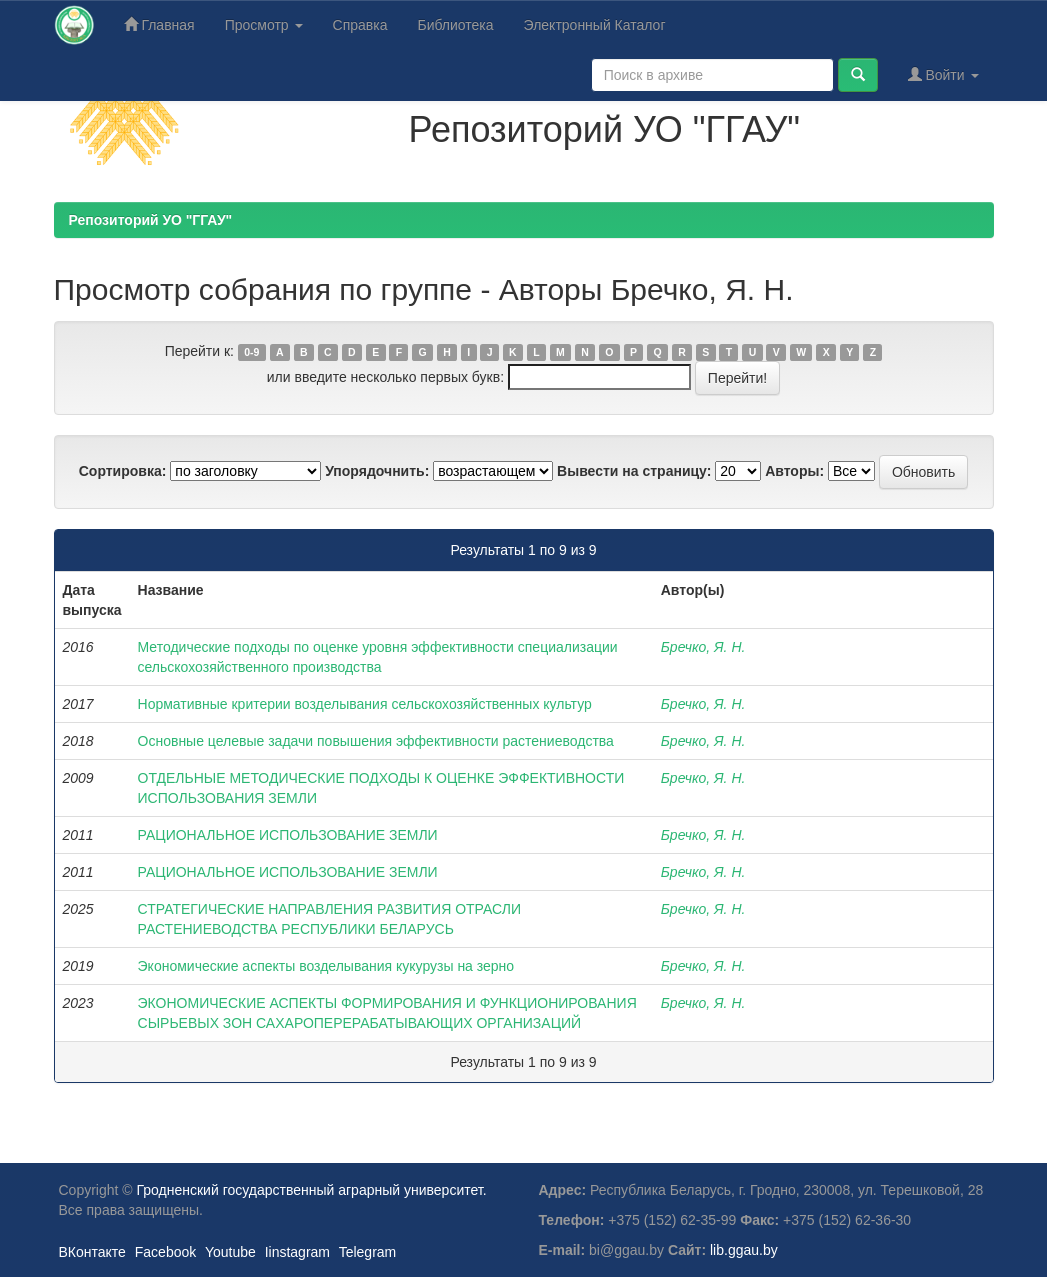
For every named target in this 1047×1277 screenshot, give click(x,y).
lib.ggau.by (744, 1250)
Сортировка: (123, 471)
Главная (159, 24)
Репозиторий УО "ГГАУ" (151, 220)
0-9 (251, 352)
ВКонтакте (92, 1252)
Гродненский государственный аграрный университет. (312, 1190)
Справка (360, 25)
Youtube (230, 1252)
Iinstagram (297, 1252)
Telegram (368, 1252)
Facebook (165, 1252)
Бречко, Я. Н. (703, 647)
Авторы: (794, 471)
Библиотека (455, 25)
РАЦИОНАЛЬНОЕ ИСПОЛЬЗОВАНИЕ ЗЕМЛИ (288, 835)
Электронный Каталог (595, 25)
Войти (943, 74)
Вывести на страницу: (634, 471)
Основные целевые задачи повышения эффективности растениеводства (376, 741)
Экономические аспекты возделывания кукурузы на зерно (326, 966)
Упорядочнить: (377, 471)
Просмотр (264, 25)
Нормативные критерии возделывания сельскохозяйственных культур (365, 704)
